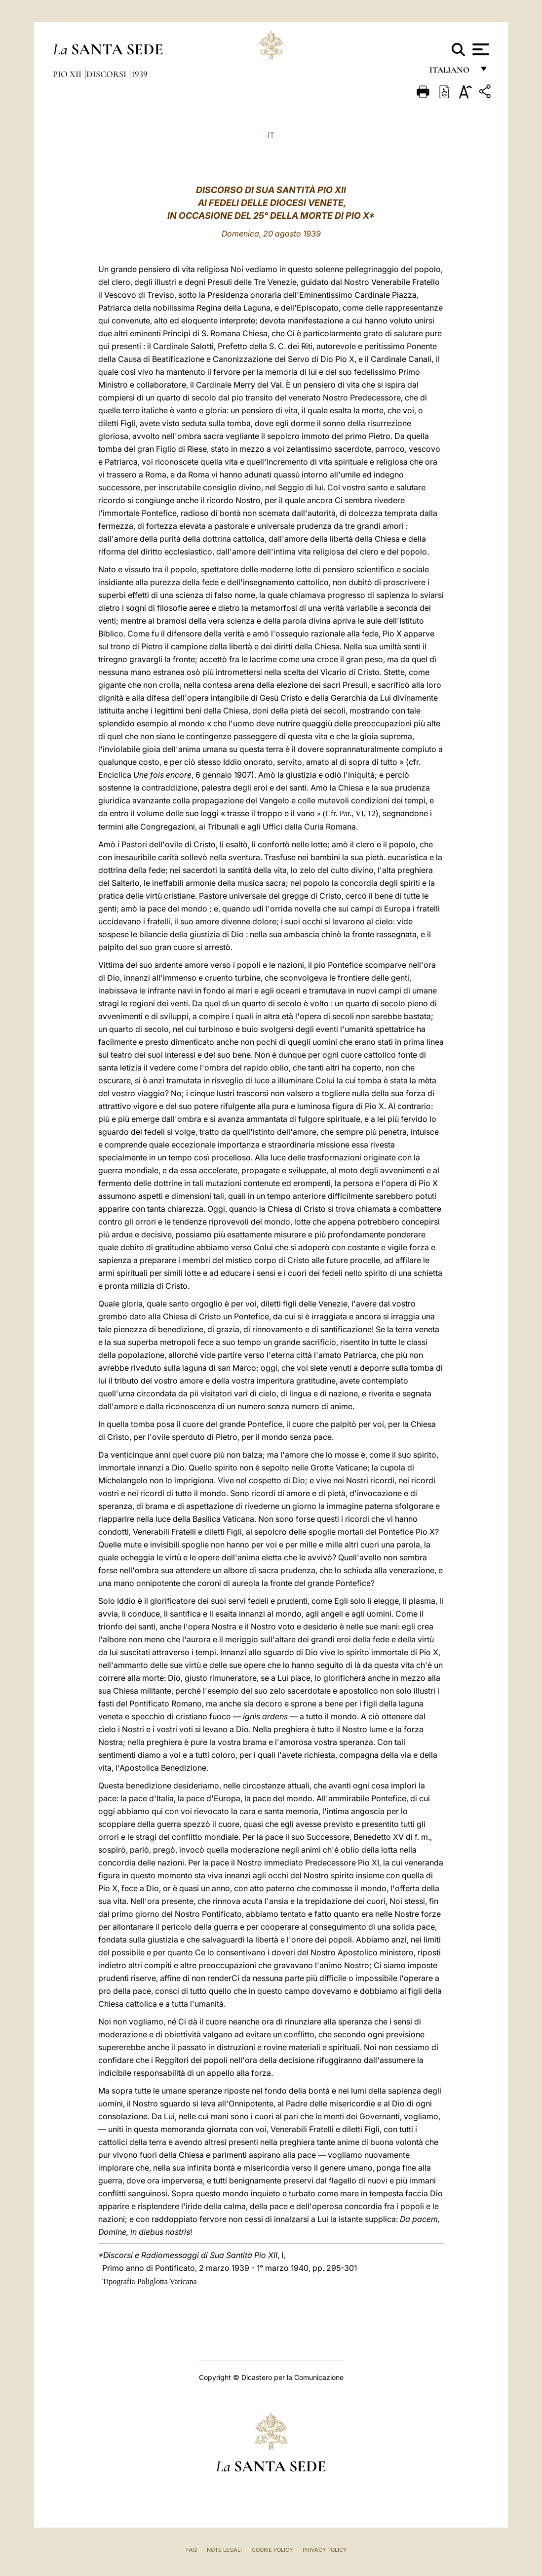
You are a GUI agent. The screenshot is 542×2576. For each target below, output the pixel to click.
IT (271, 135)
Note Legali (224, 2549)
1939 (139, 74)
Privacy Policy (325, 2549)
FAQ (191, 2549)
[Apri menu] (479, 49)
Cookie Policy (272, 2549)
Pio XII (68, 74)
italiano (451, 72)
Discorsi (107, 74)
